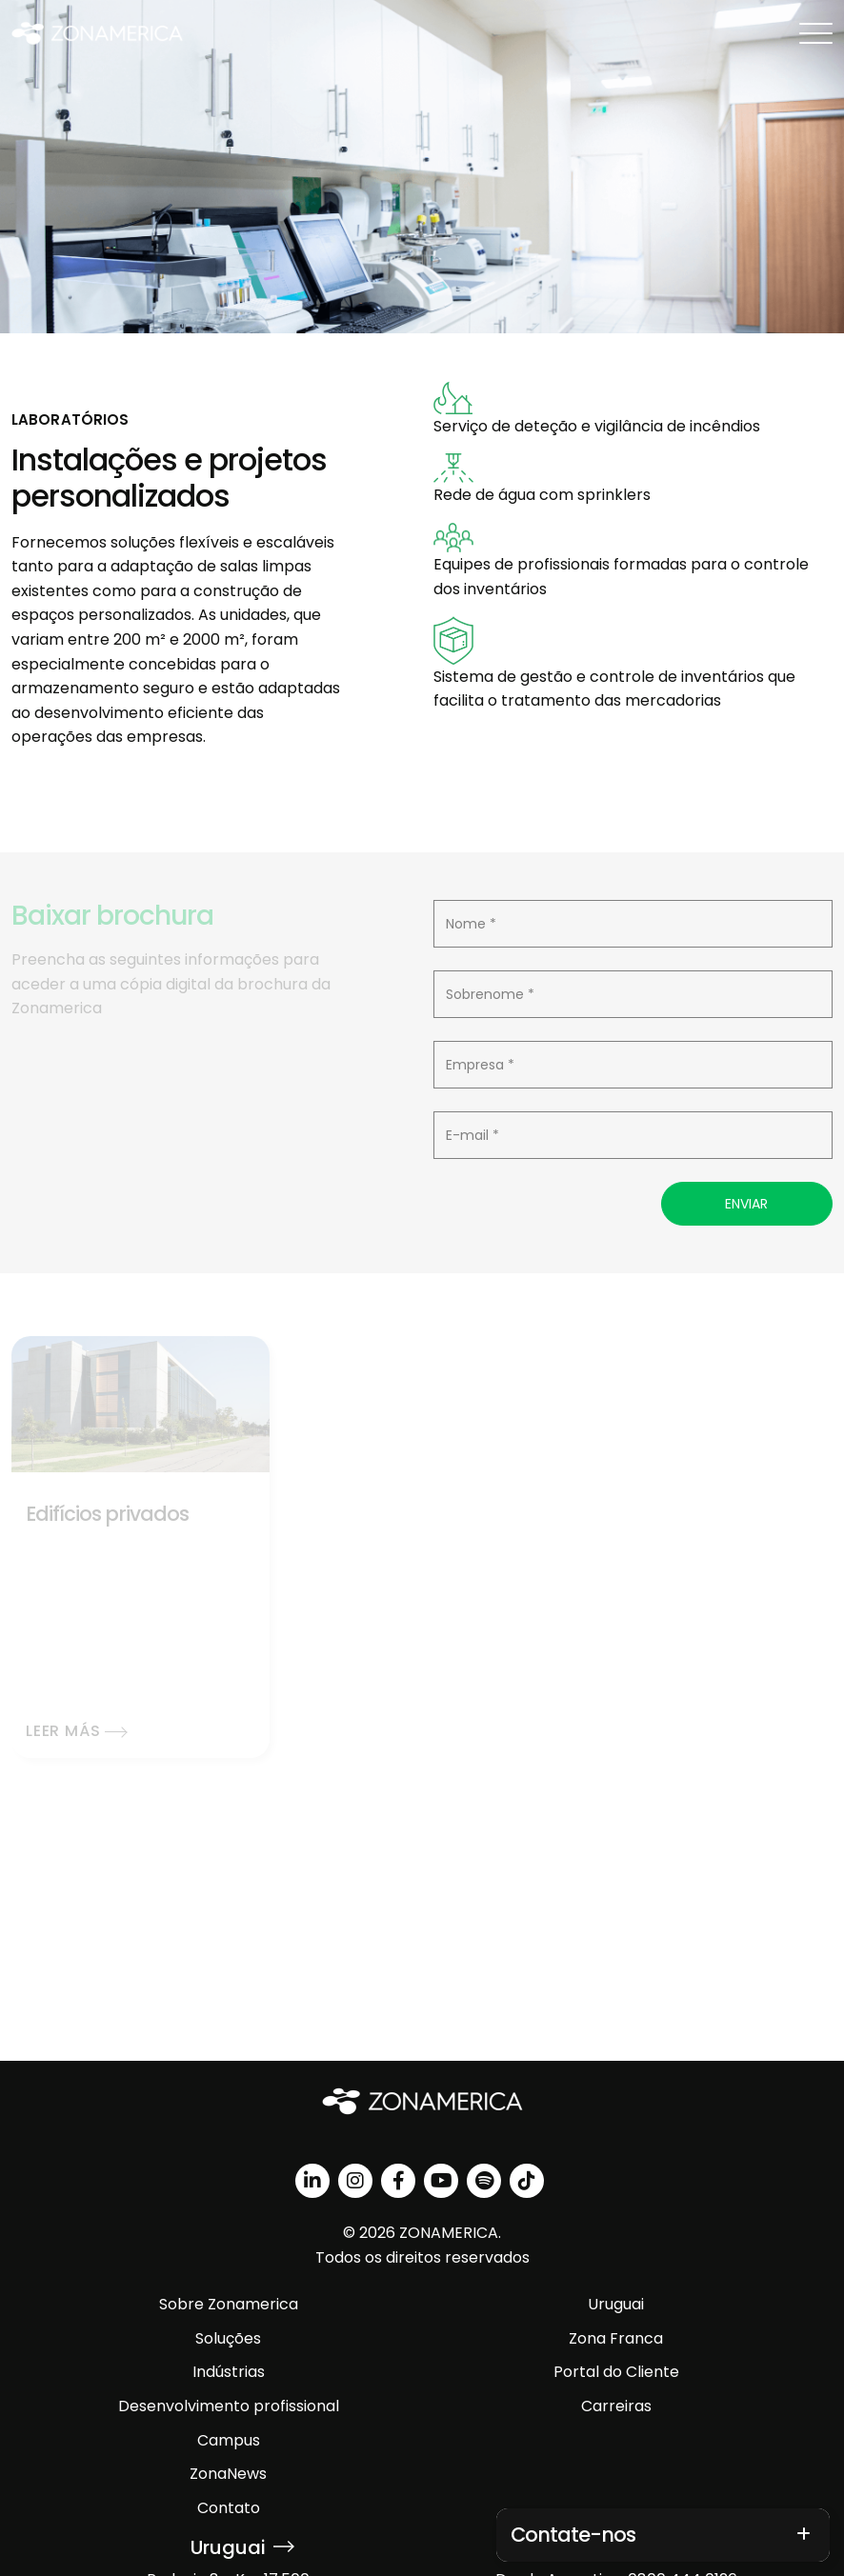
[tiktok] (527, 2181)
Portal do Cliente (616, 2372)
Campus (228, 2440)
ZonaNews (228, 2474)
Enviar (746, 1203)
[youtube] (441, 2181)
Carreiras (616, 2406)
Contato (228, 2508)
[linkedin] (312, 2181)
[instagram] (355, 2181)
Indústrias (228, 2372)
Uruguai (616, 2304)
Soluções (228, 2338)
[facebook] (398, 2181)
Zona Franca (616, 2338)
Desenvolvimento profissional (228, 2406)
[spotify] (484, 2181)
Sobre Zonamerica (228, 2304)
